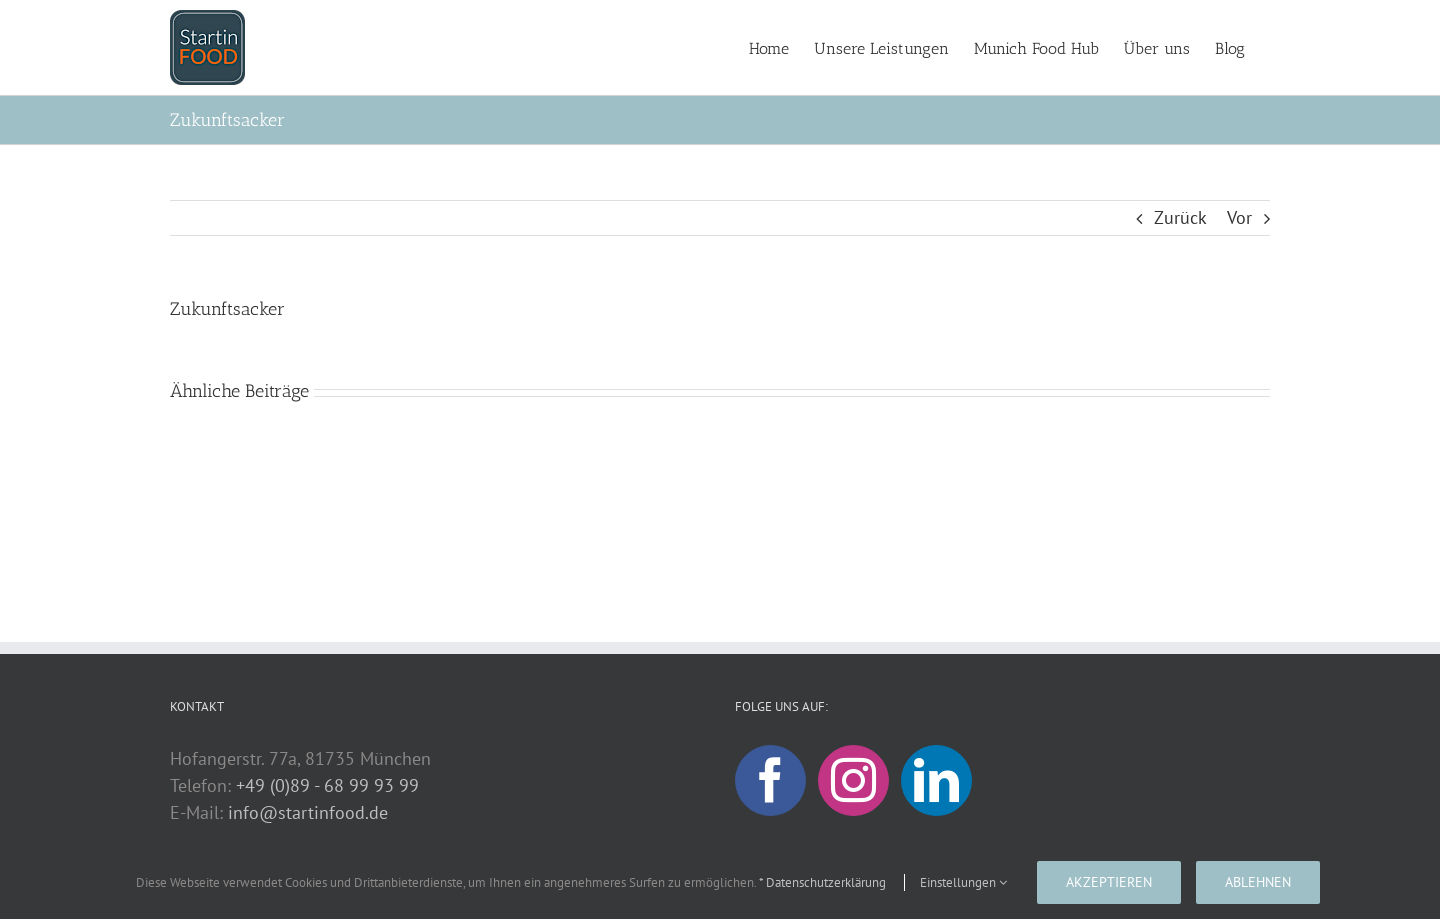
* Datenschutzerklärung (822, 882)
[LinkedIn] (936, 780)
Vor (1239, 217)
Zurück (1180, 217)
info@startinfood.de (308, 812)
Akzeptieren (1109, 882)
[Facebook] (770, 780)
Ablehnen (1258, 882)
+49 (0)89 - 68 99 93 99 (327, 785)
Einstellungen (963, 882)
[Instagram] (853, 780)
